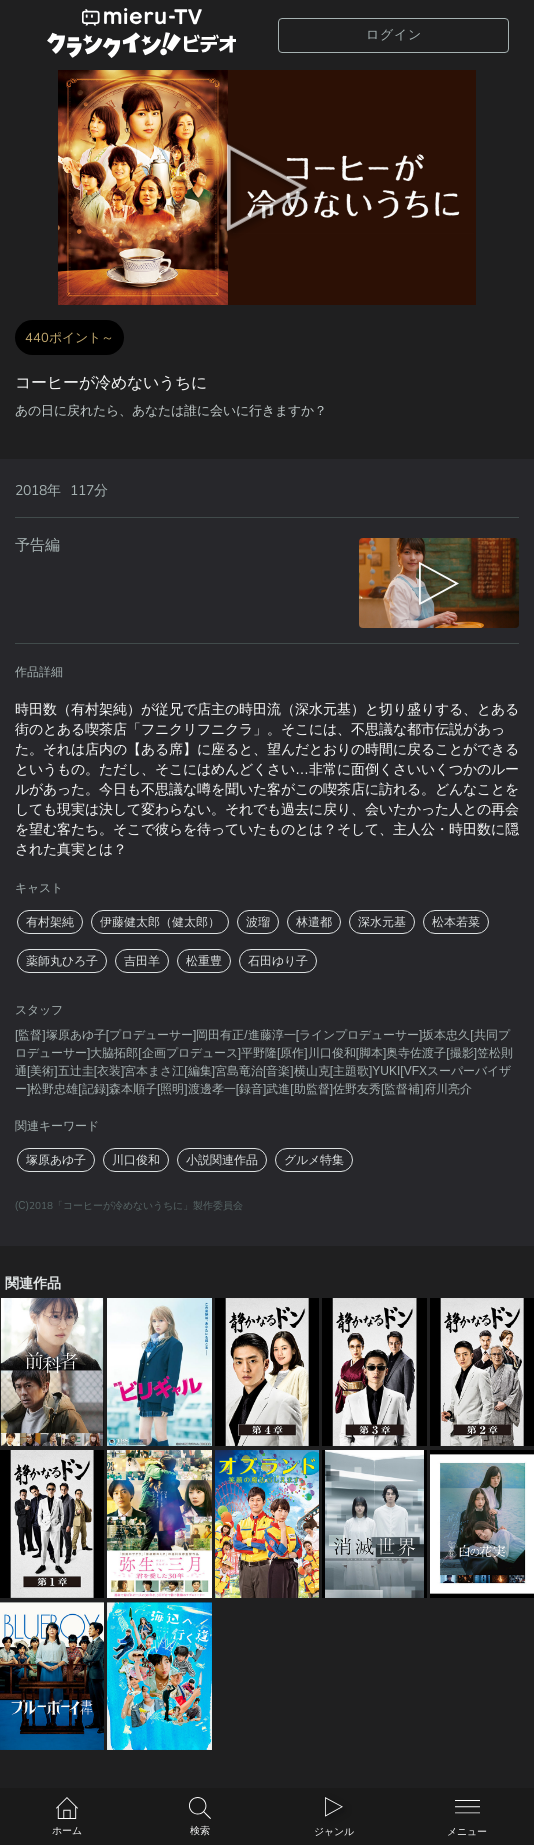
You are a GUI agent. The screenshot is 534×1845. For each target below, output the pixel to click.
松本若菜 (456, 922)
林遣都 (314, 922)
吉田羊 (142, 961)
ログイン (394, 35)
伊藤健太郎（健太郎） (160, 922)
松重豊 (204, 961)
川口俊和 (136, 1160)
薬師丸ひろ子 (62, 961)
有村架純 (50, 922)
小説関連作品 (222, 1160)
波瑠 (258, 922)
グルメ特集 (314, 1160)
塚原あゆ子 (56, 1160)
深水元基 (382, 922)
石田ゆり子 (278, 961)
